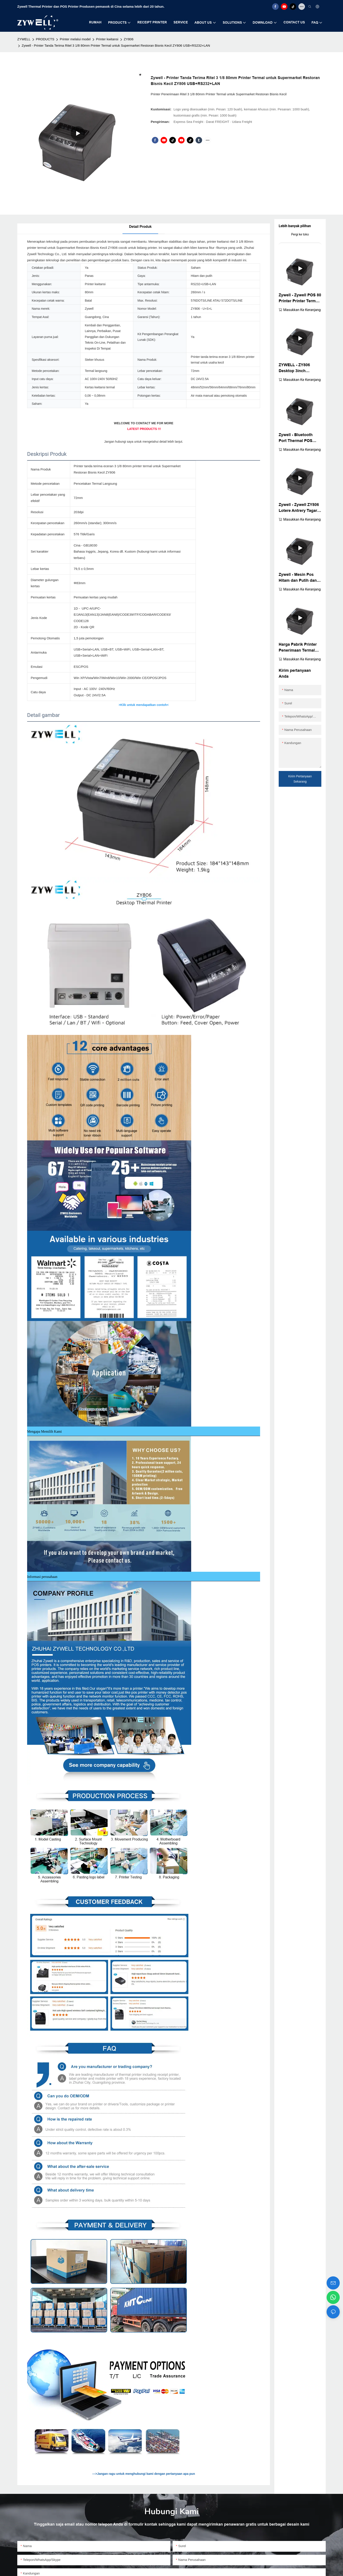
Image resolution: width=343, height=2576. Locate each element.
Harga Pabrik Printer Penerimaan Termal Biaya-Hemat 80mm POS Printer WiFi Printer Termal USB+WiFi (298, 647)
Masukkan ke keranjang (302, 310)
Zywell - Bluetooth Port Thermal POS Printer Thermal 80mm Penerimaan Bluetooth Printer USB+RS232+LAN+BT (299, 438)
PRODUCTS (45, 39)
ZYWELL (23, 39)
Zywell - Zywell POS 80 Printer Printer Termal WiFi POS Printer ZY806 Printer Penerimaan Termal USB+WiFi (300, 298)
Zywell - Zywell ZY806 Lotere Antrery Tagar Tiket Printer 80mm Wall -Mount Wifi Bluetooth (299, 508)
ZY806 (128, 39)
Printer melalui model (75, 39)
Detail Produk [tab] (140, 226)
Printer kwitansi (107, 39)
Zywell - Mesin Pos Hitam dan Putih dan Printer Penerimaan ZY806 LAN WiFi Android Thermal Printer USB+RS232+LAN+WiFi (299, 577)
